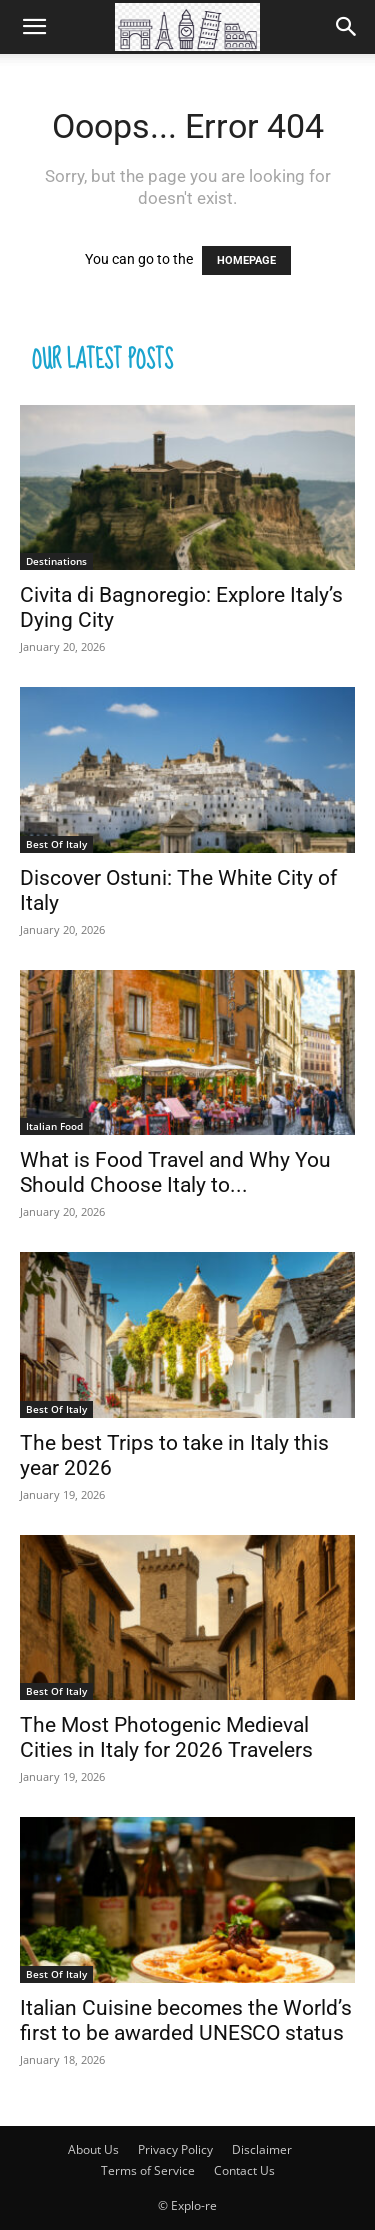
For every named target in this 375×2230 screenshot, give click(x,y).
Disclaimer (262, 2149)
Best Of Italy (56, 844)
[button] (34, 27)
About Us (93, 2149)
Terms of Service (148, 2170)
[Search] (347, 27)
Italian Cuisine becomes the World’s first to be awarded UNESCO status (186, 2020)
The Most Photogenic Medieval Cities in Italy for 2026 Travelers (166, 1737)
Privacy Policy (175, 2149)
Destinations (56, 561)
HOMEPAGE (246, 260)
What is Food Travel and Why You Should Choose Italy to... (175, 1172)
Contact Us (244, 2170)
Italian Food (54, 1126)
